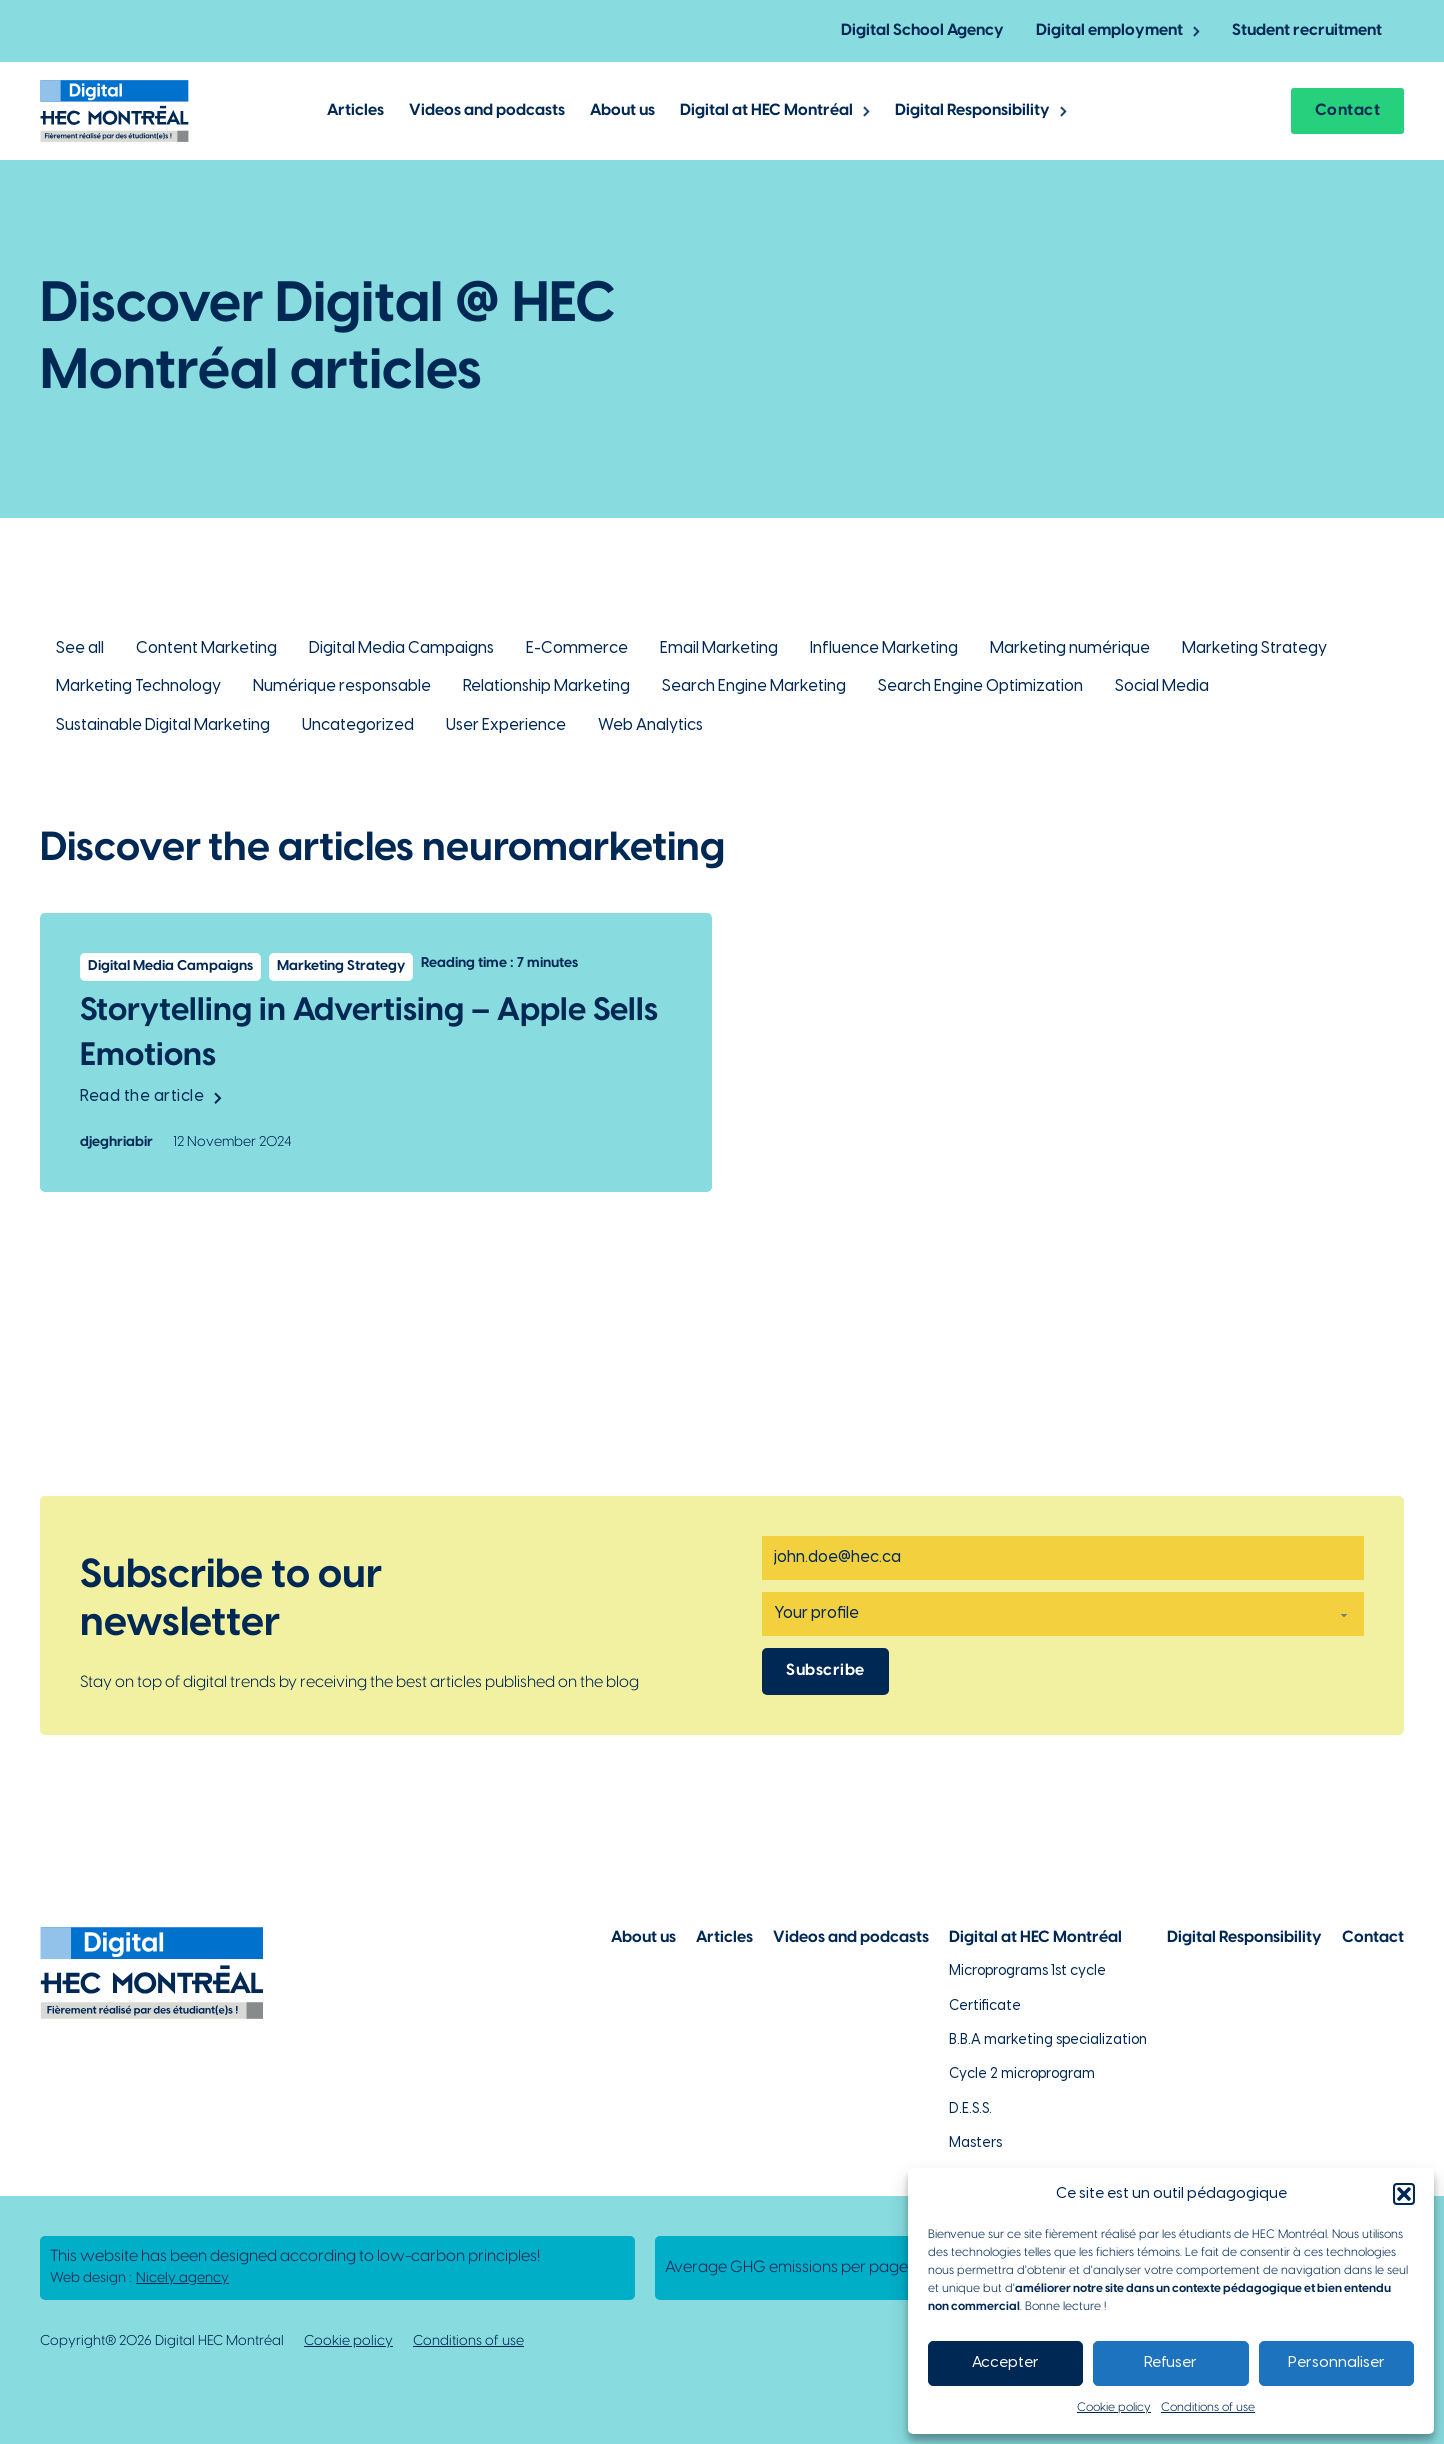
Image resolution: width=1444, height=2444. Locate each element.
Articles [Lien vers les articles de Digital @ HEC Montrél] (355, 110)
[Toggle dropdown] (1196, 31)
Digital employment (1109, 30)
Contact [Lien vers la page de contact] (1373, 1937)
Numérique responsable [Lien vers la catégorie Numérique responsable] (342, 686)
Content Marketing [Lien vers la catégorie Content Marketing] (206, 648)
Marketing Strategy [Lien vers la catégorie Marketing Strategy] (1254, 648)
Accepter (1005, 2363)
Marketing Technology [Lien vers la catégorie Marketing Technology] (138, 686)
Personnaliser (1336, 2363)
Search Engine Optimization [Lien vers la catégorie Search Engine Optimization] (980, 686)
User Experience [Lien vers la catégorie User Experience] (506, 725)
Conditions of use (1208, 2407)
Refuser (1170, 2363)
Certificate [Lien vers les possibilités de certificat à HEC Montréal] (985, 2006)
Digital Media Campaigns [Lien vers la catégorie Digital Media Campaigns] (401, 648)
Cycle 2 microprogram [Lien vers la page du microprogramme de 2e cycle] (1022, 2074)
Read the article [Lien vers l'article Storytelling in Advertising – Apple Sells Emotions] (151, 1096)
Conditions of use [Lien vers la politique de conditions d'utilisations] (468, 2341)
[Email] (1063, 1558)
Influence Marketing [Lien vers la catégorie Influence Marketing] (884, 648)
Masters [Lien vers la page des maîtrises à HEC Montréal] (975, 2143)
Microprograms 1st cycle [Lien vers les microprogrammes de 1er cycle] (1027, 1971)
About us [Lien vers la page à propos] (643, 1937)
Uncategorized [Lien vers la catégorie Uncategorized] (358, 725)
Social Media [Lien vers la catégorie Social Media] (1162, 686)
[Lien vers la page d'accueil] (114, 110)
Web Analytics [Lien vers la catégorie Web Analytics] (650, 725)
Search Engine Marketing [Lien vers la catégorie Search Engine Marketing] (754, 686)
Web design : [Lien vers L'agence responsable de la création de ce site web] (139, 2279)
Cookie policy (1114, 2407)
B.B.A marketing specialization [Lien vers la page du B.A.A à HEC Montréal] (1048, 2040)
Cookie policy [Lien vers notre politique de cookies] (348, 2341)
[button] (1404, 2194)
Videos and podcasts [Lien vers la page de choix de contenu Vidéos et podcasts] (851, 1937)
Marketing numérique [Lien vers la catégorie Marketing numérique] (1070, 648)
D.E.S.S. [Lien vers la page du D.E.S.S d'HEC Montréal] (970, 2109)
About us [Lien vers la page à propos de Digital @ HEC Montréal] (622, 110)
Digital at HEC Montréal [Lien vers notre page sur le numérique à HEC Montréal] (1035, 1937)
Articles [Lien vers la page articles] (724, 1937)
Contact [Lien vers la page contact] (1348, 110)
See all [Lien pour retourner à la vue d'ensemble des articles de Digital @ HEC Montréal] (80, 648)
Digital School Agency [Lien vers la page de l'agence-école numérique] (922, 30)
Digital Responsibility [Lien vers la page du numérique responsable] (1244, 1937)
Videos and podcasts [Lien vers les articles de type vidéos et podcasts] (487, 110)
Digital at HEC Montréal (766, 110)
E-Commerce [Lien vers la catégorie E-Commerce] (577, 648)
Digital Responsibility (972, 110)
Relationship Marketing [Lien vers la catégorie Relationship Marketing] (546, 686)
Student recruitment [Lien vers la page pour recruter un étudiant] (1307, 30)
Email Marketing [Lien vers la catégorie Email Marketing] (719, 648)
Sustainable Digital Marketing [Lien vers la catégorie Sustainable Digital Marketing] (163, 725)
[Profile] (1063, 1614)
